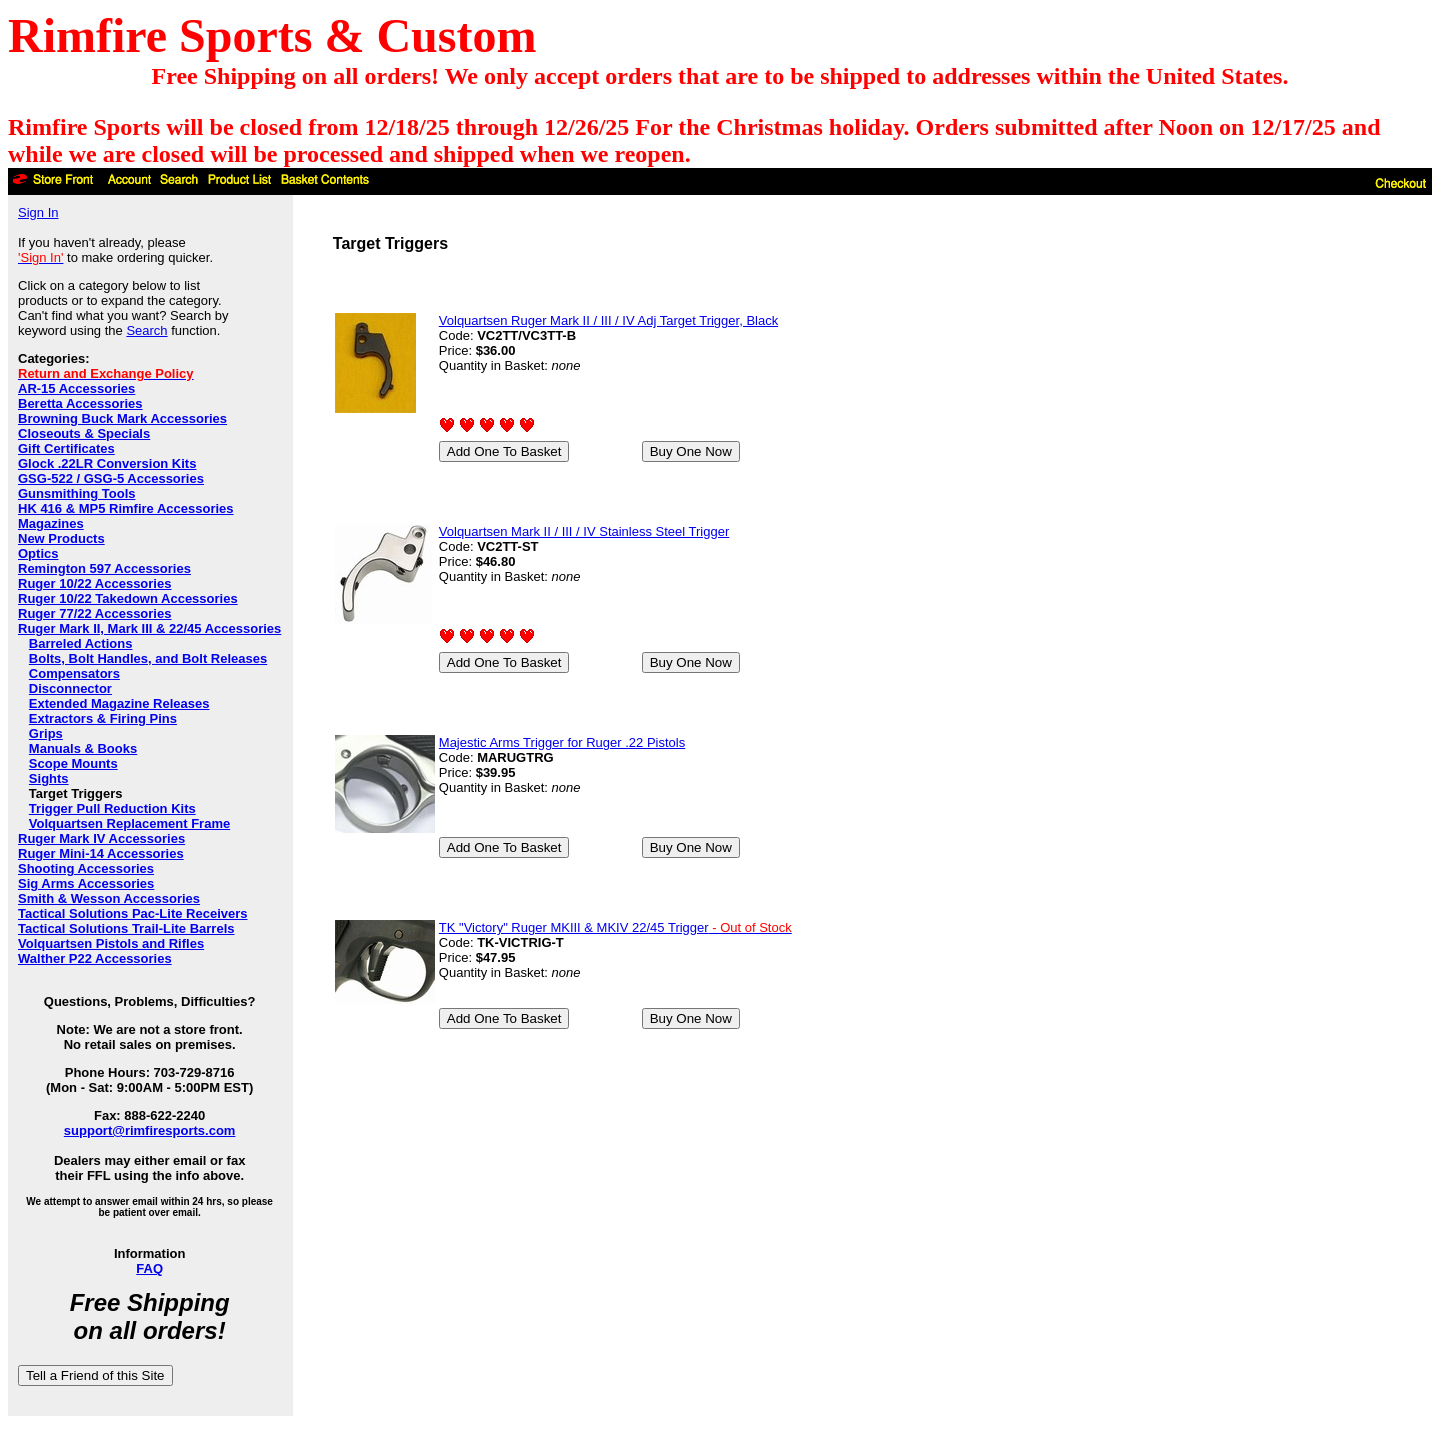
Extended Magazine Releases (119, 703)
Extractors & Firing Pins (103, 718)
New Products (61, 538)
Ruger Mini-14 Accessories (101, 853)
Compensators (74, 673)
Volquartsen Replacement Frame (129, 823)
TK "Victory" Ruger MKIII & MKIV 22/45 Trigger (615, 927)
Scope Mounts (73, 763)
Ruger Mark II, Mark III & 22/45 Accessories (149, 628)
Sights (49, 778)
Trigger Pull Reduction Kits (112, 808)
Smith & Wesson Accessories (109, 898)
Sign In (38, 212)
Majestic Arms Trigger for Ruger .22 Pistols (562, 742)
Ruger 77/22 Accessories (94, 613)
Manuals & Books (83, 748)
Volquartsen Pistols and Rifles (111, 943)
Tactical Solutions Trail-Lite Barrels (126, 928)
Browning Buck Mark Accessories (122, 418)
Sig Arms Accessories (86, 883)
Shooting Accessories (86, 868)
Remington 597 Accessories (104, 568)
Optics (38, 553)
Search (146, 330)
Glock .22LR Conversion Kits (107, 463)
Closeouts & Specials (84, 433)
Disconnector (70, 688)
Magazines (51, 523)
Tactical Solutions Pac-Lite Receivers (133, 913)
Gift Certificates (66, 448)
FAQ (149, 1268)
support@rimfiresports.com (150, 1130)
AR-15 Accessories (76, 388)
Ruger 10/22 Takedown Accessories (128, 598)
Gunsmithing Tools (76, 493)
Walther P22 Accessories (95, 958)
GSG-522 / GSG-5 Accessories (111, 478)
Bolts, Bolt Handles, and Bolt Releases (148, 658)
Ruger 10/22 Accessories (94, 583)
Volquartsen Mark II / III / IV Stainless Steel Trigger (584, 531)
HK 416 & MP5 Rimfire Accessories (126, 508)
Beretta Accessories (80, 403)
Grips (46, 733)
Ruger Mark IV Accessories (101, 838)
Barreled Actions (81, 643)
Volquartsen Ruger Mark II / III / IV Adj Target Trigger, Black (608, 320)
